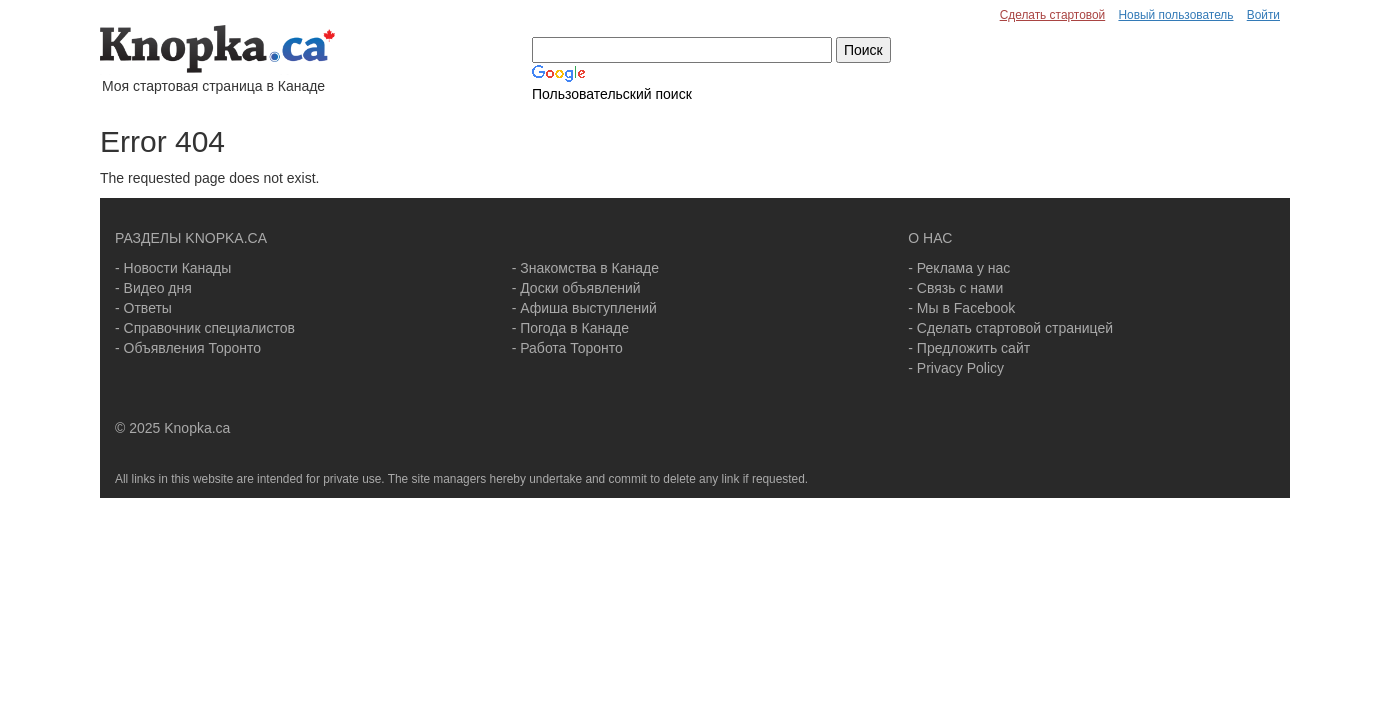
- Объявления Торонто (188, 348)
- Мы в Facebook (961, 308)
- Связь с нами (955, 288)
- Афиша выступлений (584, 308)
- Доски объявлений (576, 288)
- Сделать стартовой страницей (1010, 328)
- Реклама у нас (959, 268)
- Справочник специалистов (205, 328)
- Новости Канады (173, 268)
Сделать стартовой (1053, 15)
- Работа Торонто (567, 348)
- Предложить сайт (969, 348)
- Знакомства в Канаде (585, 268)
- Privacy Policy (956, 368)
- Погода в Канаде (570, 328)
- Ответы (143, 308)
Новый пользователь (1175, 15)
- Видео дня (153, 288)
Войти (1263, 15)
